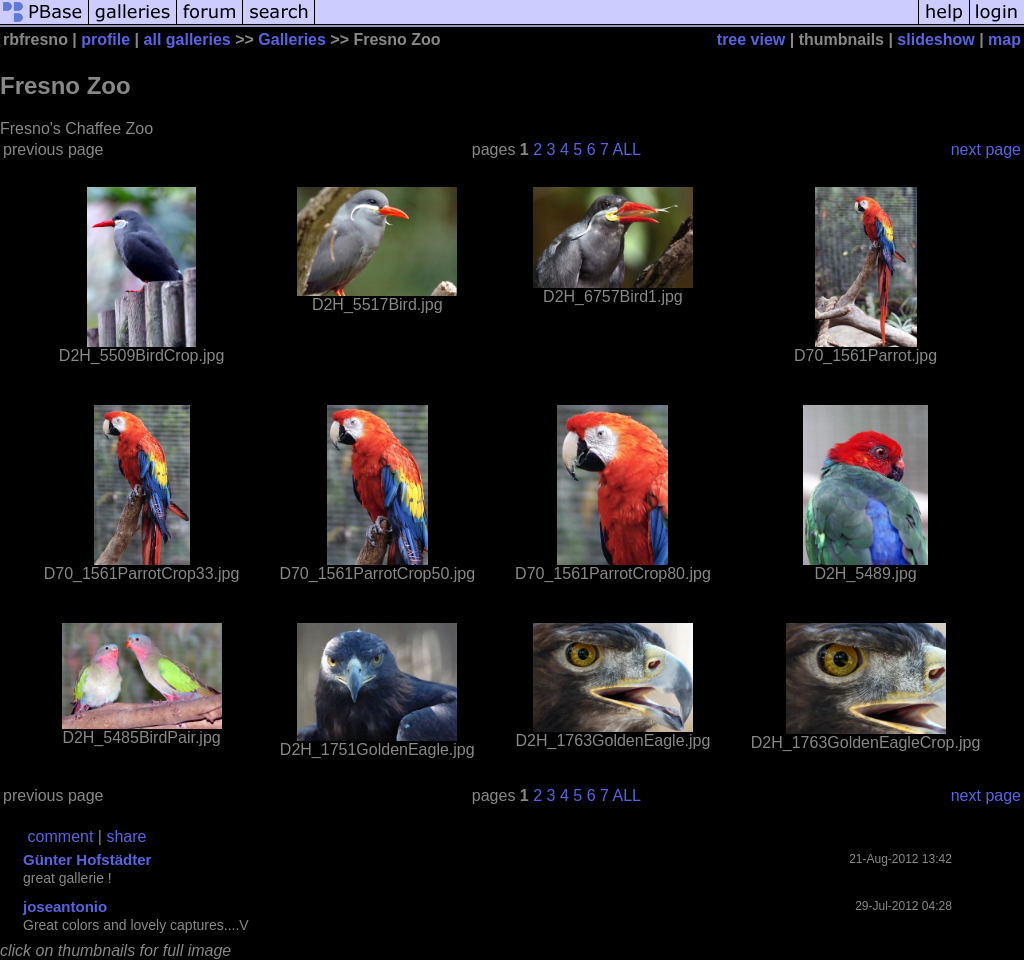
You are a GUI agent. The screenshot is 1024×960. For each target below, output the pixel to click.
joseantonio (65, 906)
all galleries (187, 39)
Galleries (292, 39)
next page (986, 149)
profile (105, 39)
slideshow (935, 39)
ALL (626, 149)
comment (61, 836)
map (1004, 39)
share (126, 836)
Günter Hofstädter (87, 859)
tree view (751, 39)
